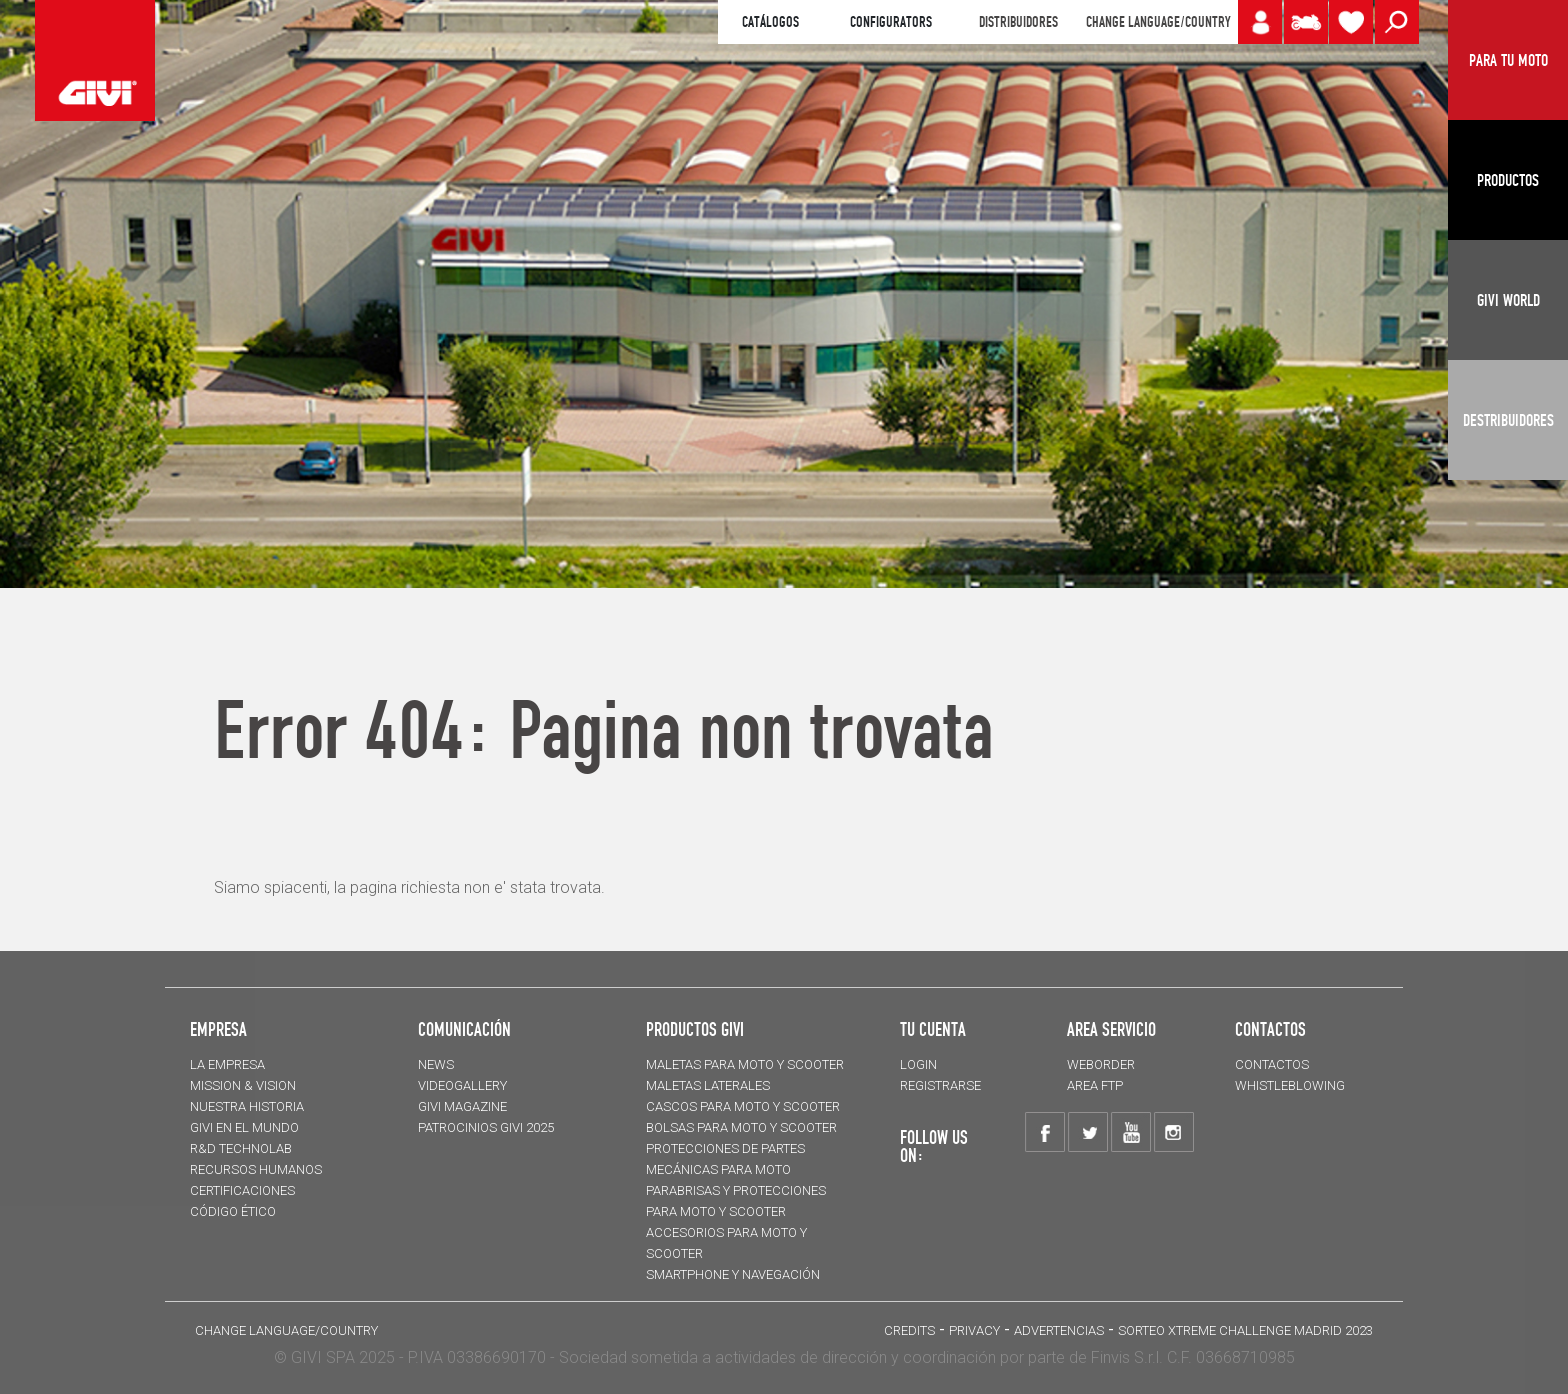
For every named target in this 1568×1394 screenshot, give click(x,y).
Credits (909, 1330)
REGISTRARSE (940, 1085)
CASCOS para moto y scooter (743, 1106)
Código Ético (233, 1211)
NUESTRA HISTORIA (247, 1106)
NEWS (436, 1064)
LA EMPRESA (227, 1064)
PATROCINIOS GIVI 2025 (486, 1127)
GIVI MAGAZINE (462, 1106)
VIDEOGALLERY (462, 1085)
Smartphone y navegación (733, 1274)
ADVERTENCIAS (1059, 1330)
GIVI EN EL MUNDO (244, 1127)
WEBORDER (1101, 1064)
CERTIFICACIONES (242, 1190)
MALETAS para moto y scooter (745, 1064)
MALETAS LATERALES (708, 1085)
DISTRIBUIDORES (1018, 22)
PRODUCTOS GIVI (695, 1029)
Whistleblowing (1290, 1085)
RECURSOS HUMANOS (256, 1169)
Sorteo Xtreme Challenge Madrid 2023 (1245, 1330)
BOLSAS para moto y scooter (741, 1127)
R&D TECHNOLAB (241, 1148)
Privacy (974, 1330)
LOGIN (918, 1064)
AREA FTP (1095, 1085)
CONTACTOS (1272, 1064)
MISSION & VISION (243, 1085)
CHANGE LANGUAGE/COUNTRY (1158, 22)
